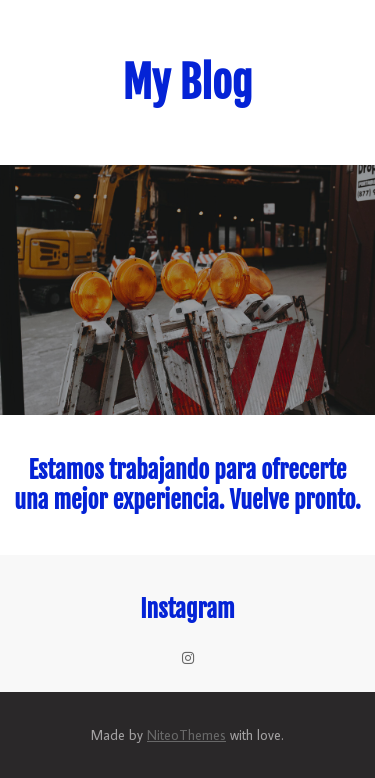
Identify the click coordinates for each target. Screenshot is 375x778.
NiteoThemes (186, 735)
